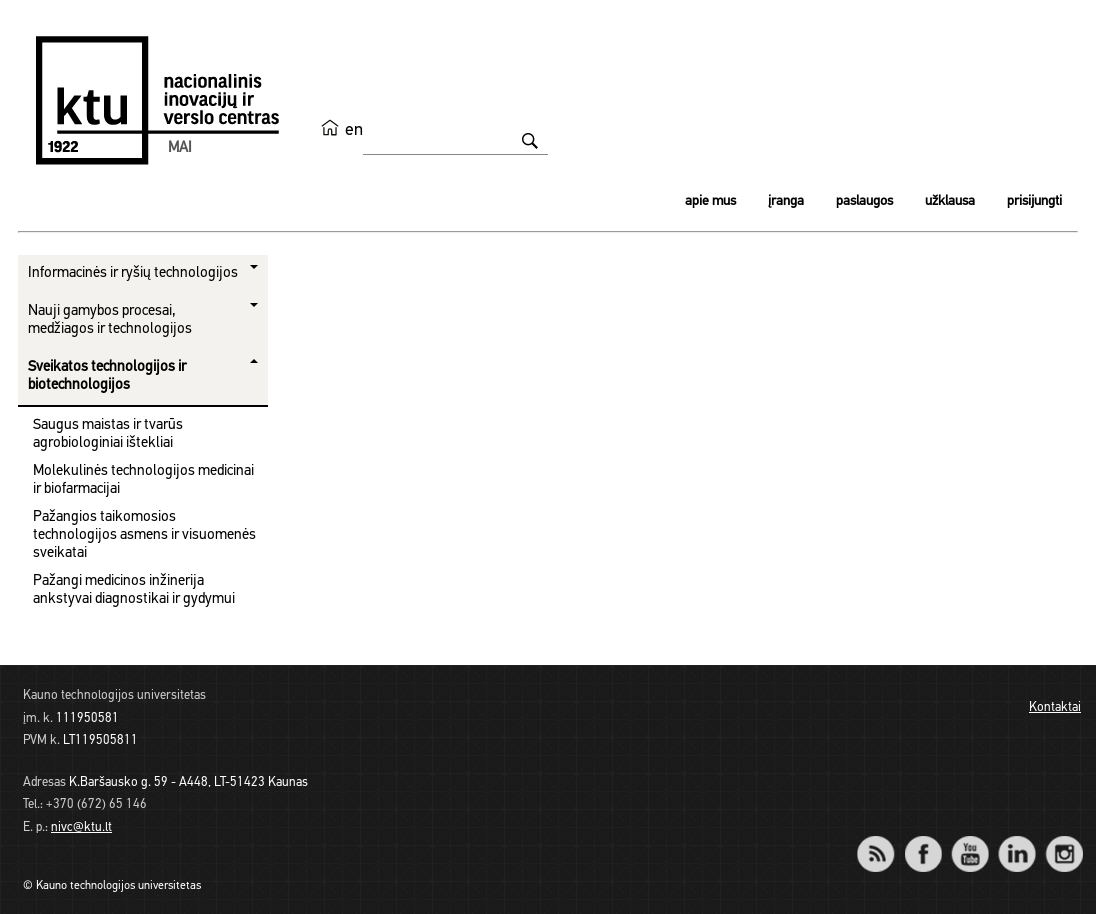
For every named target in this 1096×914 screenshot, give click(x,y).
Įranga (786, 201)
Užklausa (950, 201)
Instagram (1063, 840)
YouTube (969, 840)
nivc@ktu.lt (81, 827)
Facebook (922, 840)
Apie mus (710, 201)
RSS (884, 840)
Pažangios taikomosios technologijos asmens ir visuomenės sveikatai (144, 535)
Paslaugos (864, 201)
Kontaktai (1055, 707)
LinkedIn (1016, 840)
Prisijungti (1034, 201)
